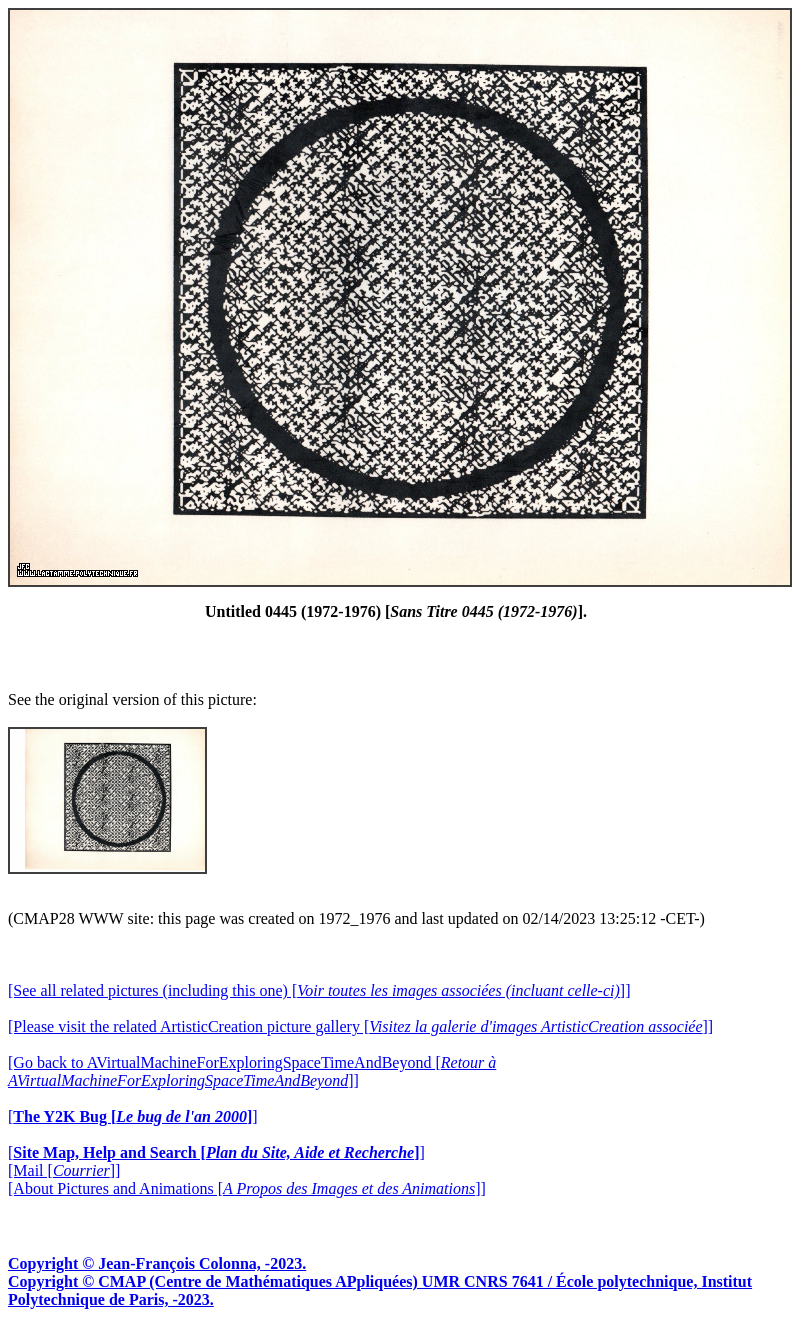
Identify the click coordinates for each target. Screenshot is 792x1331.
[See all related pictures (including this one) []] (319, 990)
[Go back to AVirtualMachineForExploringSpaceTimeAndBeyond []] (252, 1071)
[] (133, 1116)
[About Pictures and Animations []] (247, 1188)
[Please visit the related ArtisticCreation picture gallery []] (360, 1026)
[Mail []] (64, 1170)
